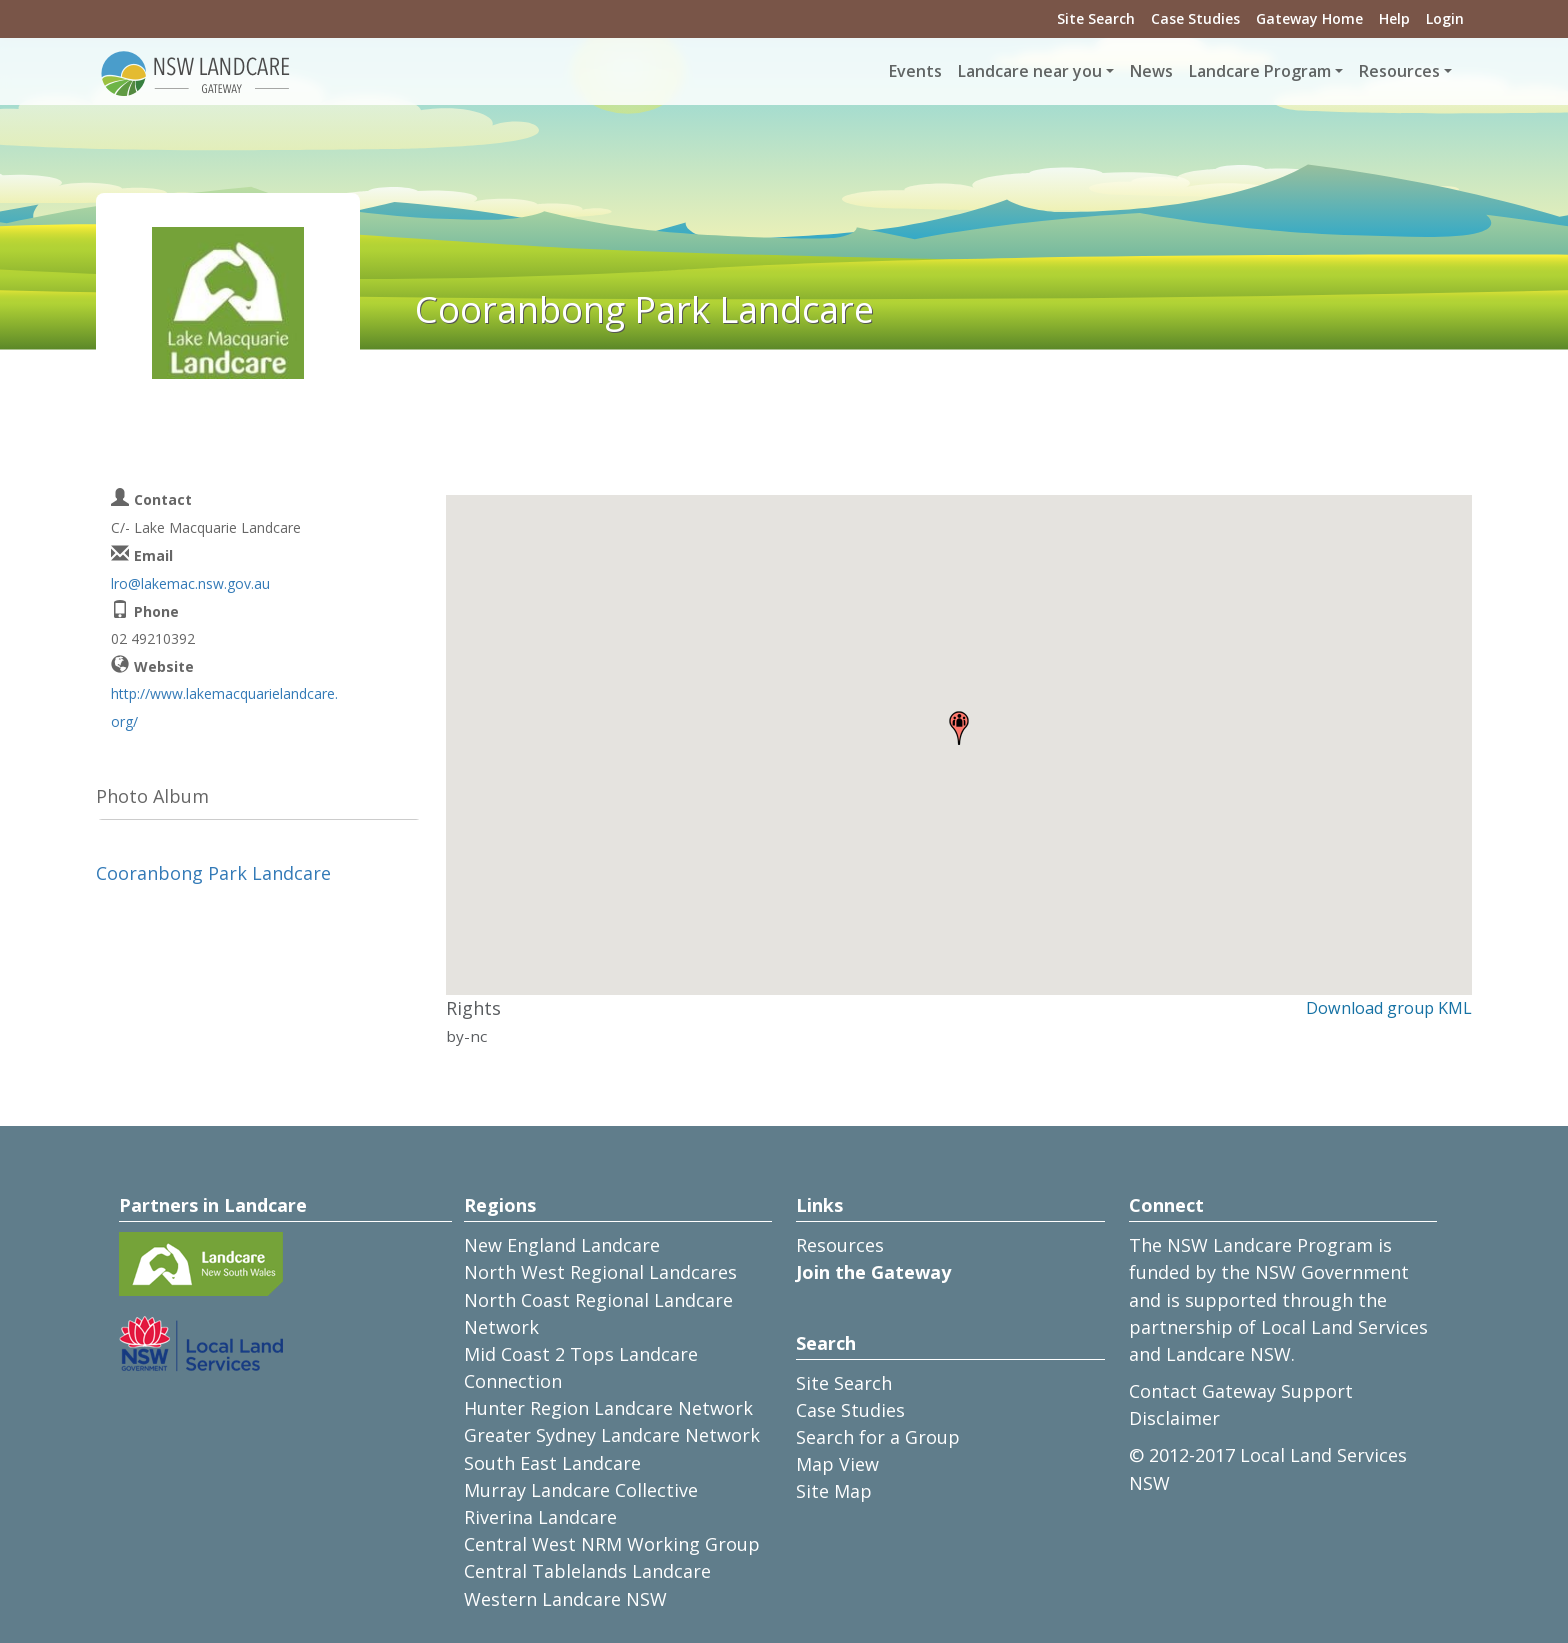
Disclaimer (1174, 1418)
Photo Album (152, 796)
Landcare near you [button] (1030, 71)
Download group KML (1389, 1008)
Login (1445, 18)
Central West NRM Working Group (612, 1544)
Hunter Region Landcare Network (608, 1408)
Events (915, 71)
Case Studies (1195, 18)
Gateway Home (1309, 18)
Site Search (1096, 18)
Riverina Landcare (540, 1517)
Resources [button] (1399, 71)
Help (1394, 18)
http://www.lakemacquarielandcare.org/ (224, 707)
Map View (837, 1464)
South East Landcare (552, 1463)
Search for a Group (878, 1437)
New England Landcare (562, 1245)
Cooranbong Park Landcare (213, 873)
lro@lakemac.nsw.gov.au (190, 583)
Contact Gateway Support (1241, 1391)
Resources (840, 1245)
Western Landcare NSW (565, 1599)
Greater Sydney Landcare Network (612, 1435)
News (1151, 71)
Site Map (834, 1491)
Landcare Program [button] (1260, 71)
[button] (959, 728)
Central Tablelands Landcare (587, 1571)
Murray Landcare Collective (581, 1490)
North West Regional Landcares (600, 1272)
